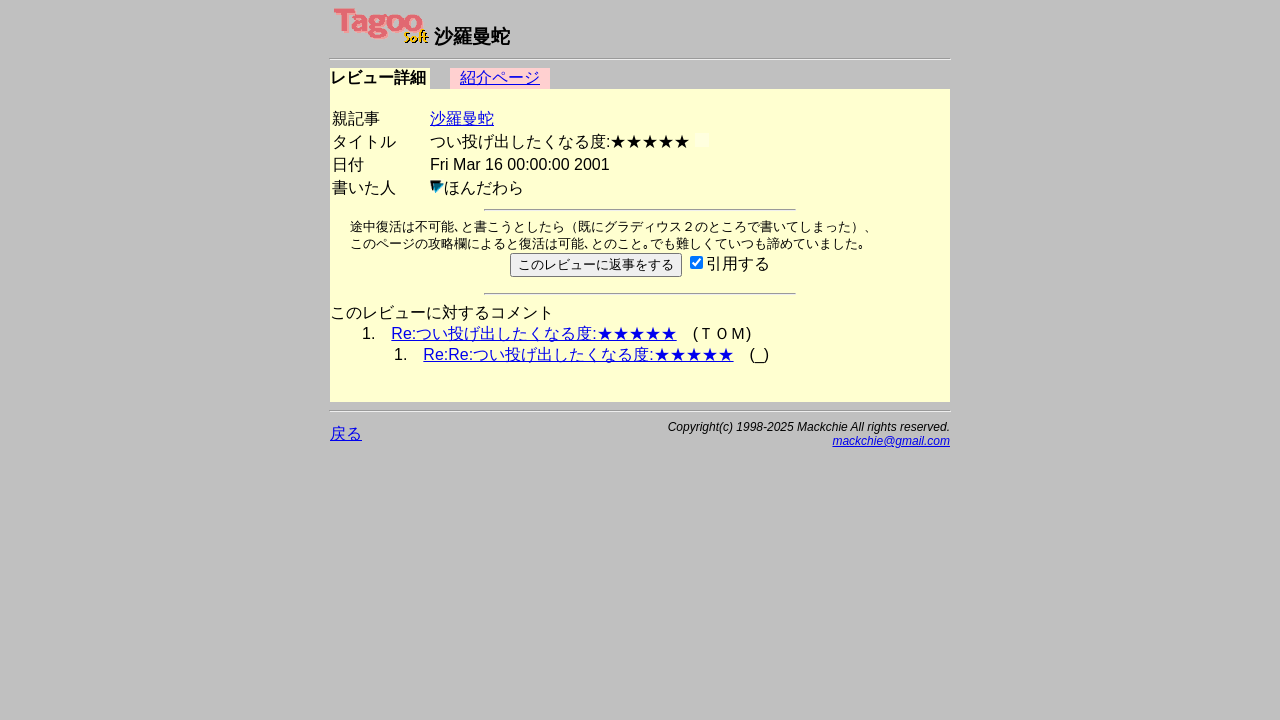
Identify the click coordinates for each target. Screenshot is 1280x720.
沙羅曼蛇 (462, 118)
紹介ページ (500, 77)
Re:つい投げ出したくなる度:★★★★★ (533, 333)
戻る (346, 433)
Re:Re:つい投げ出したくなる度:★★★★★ (578, 354)
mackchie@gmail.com (891, 441)
